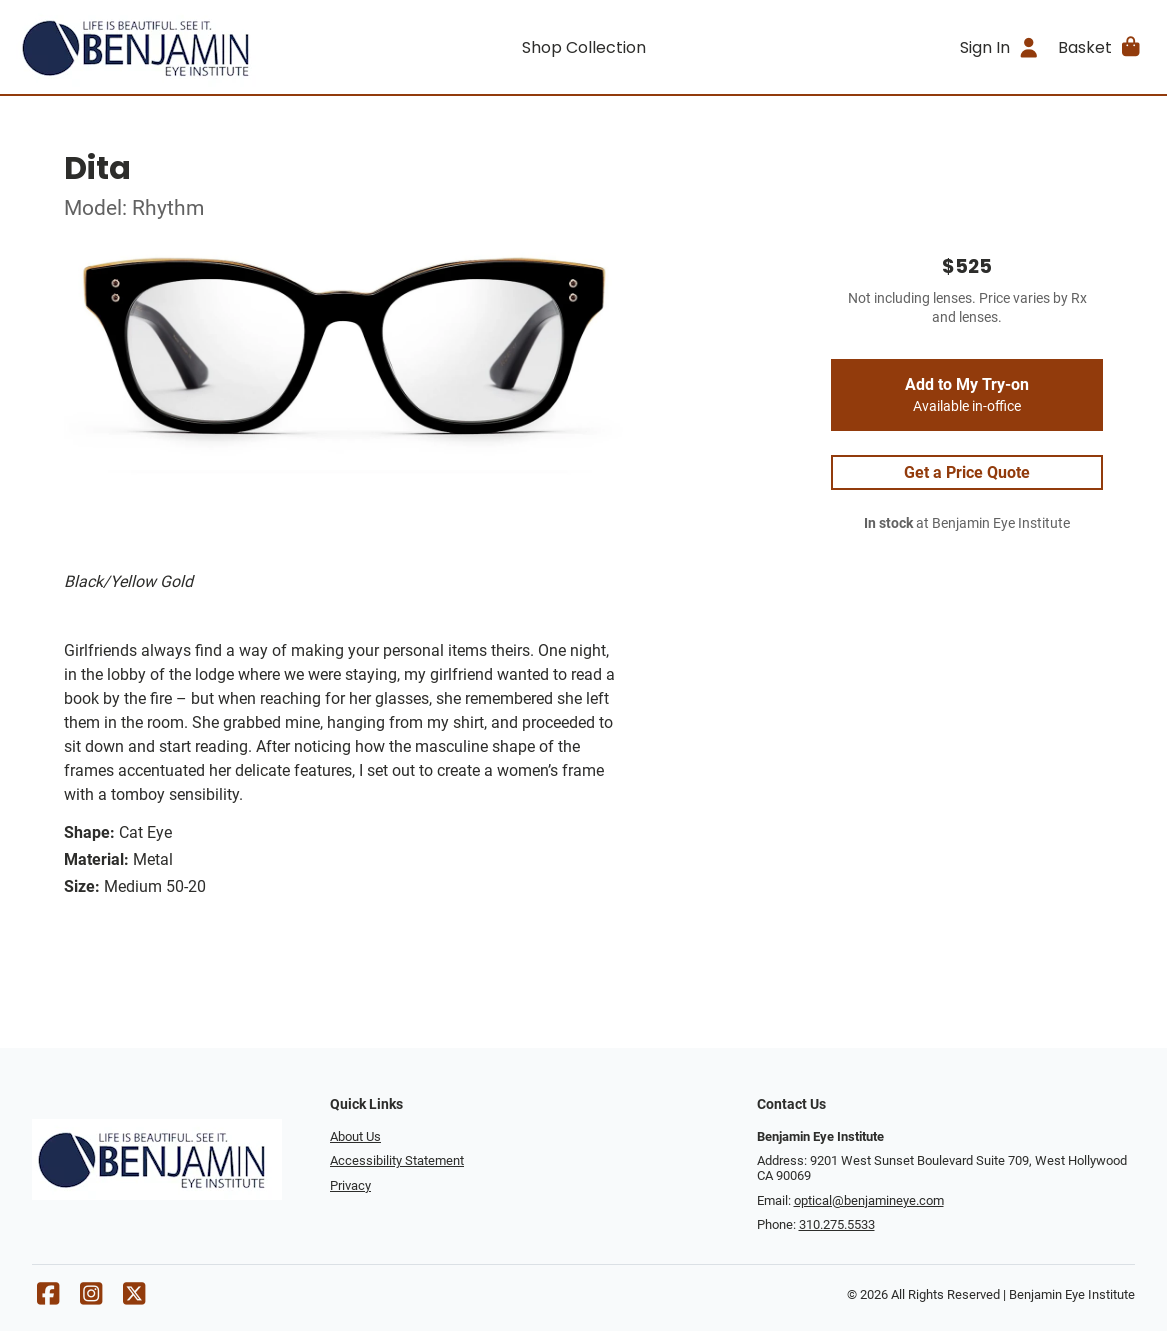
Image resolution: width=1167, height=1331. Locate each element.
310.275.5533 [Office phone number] (837, 1224)
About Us (355, 1136)
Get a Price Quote (967, 472)
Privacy (350, 1185)
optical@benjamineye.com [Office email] (869, 1200)
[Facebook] (48, 1298)
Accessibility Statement (397, 1160)
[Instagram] (91, 1298)
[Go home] (158, 47)
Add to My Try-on (967, 395)
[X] (134, 1298)
